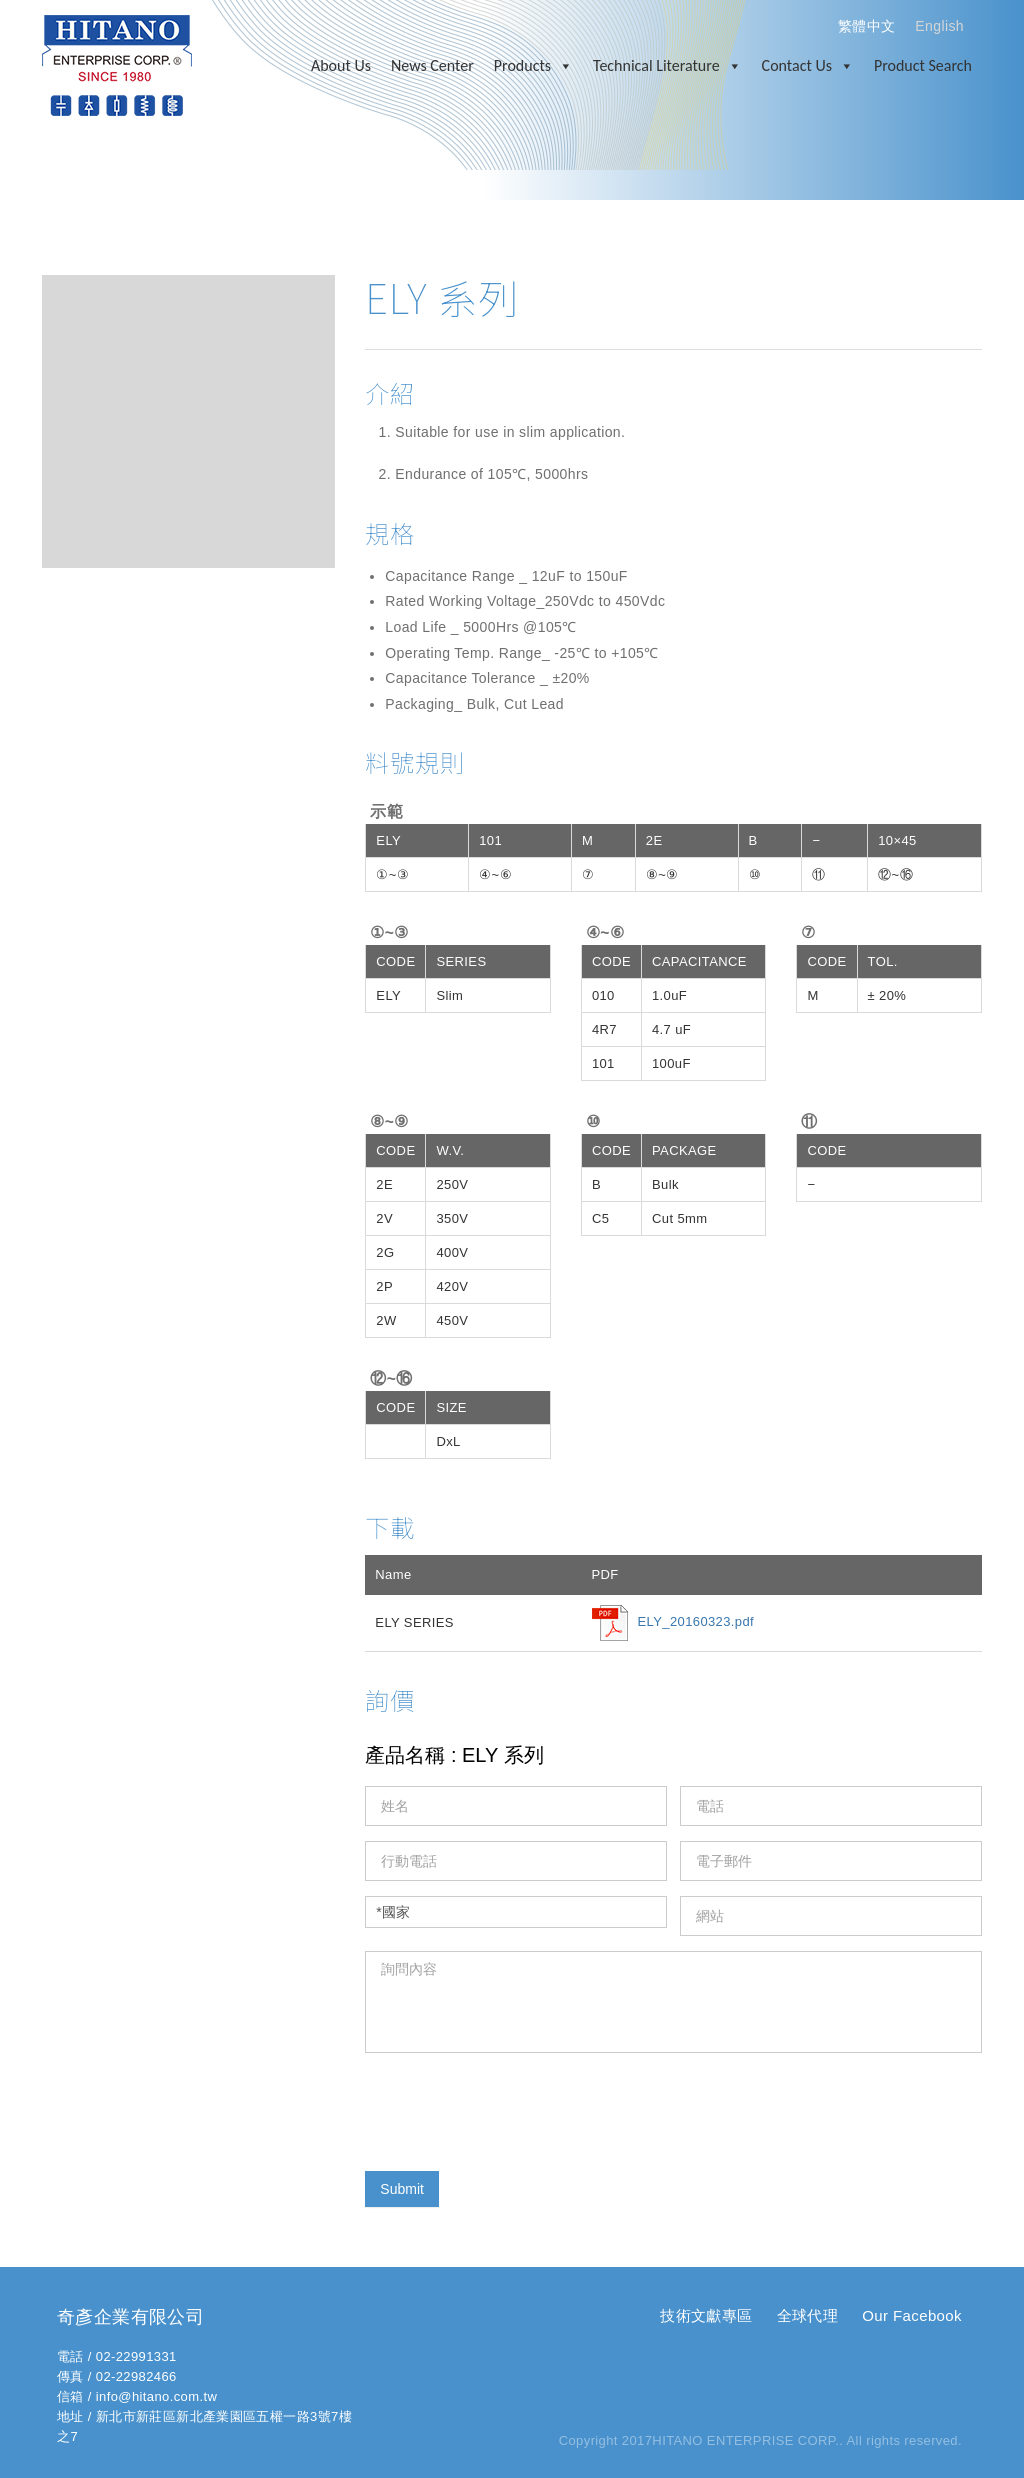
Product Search (923, 65)
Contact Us (808, 66)
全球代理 (808, 2315)
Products (533, 66)
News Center (432, 65)
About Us (341, 65)
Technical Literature (667, 66)
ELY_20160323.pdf (696, 1622)
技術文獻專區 (706, 2315)
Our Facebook (912, 2315)
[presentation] (517, 2107)
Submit (402, 2189)
